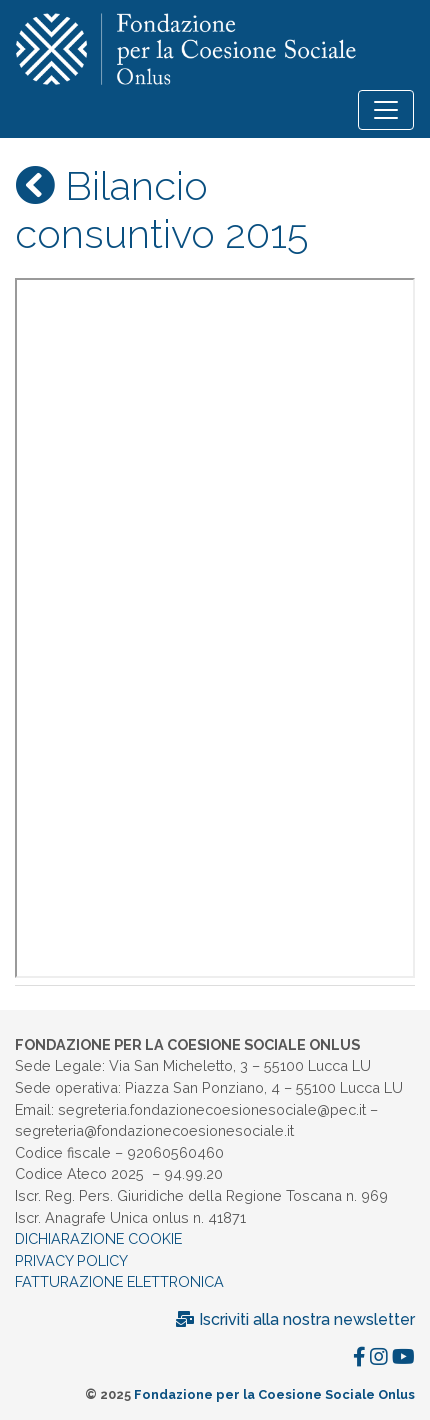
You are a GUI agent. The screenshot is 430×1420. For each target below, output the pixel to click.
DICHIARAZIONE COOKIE (98, 1238)
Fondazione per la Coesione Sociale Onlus (274, 1394)
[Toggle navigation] (386, 110)
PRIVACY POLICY (71, 1260)
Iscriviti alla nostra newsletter (295, 1319)
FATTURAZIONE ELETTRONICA (119, 1281)
